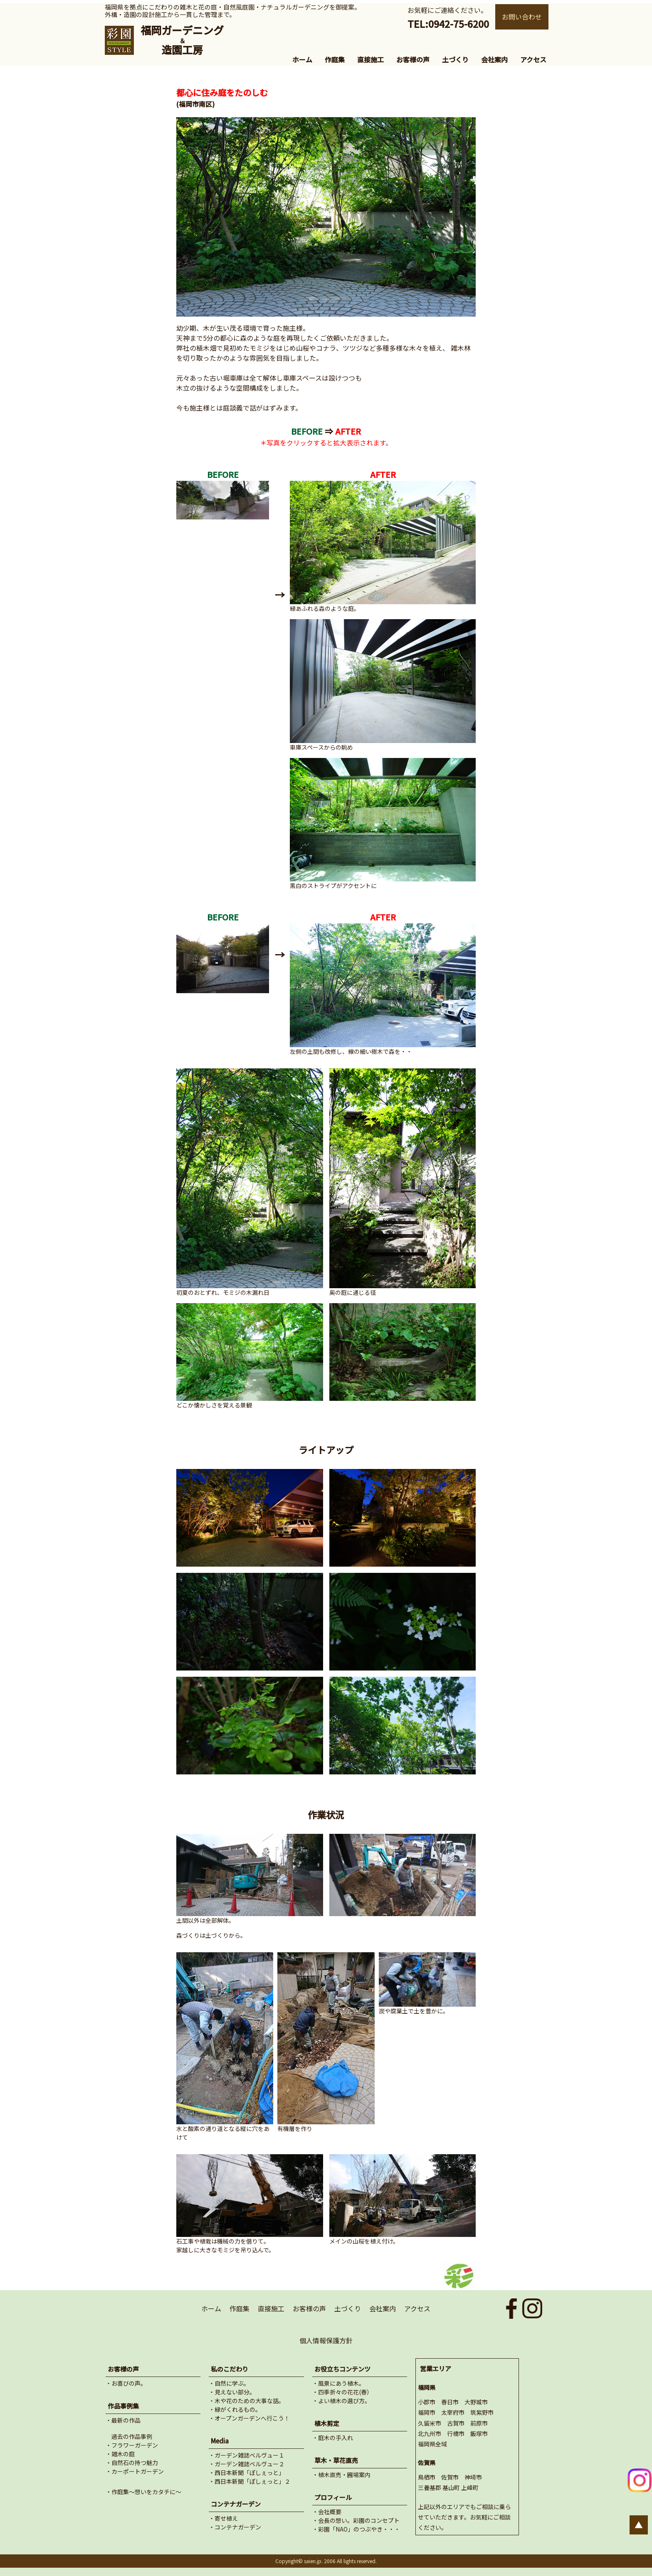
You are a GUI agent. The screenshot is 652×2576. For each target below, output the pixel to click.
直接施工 (370, 59)
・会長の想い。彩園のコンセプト (356, 2520)
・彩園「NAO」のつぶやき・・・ (356, 2529)
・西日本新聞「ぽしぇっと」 (246, 2472)
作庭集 (335, 59)
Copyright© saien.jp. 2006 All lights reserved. (326, 2560)
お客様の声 (413, 59)
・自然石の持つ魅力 (132, 2462)
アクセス (533, 59)
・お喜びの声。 (126, 2383)
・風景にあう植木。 (338, 2383)
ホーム (302, 59)
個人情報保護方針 (326, 2340)
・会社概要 (326, 2511)
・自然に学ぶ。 (229, 2383)
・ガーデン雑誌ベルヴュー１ (246, 2455)
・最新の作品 (123, 2420)
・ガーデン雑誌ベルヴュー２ (246, 2464)
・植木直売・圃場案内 (341, 2474)
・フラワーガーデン (132, 2445)
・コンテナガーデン (235, 2527)
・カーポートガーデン (135, 2471)
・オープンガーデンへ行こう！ (249, 2418)
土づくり (455, 59)
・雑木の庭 (120, 2454)
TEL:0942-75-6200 (448, 24)
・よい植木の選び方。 (341, 2400)
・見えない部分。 (232, 2392)
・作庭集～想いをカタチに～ (143, 2491)
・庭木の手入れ (332, 2437)
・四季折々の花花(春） (342, 2392)
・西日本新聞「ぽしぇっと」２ (249, 2481)
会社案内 (494, 59)
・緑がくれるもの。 (235, 2409)
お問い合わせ (522, 17)
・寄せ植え (223, 2518)
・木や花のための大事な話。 (246, 2400)
